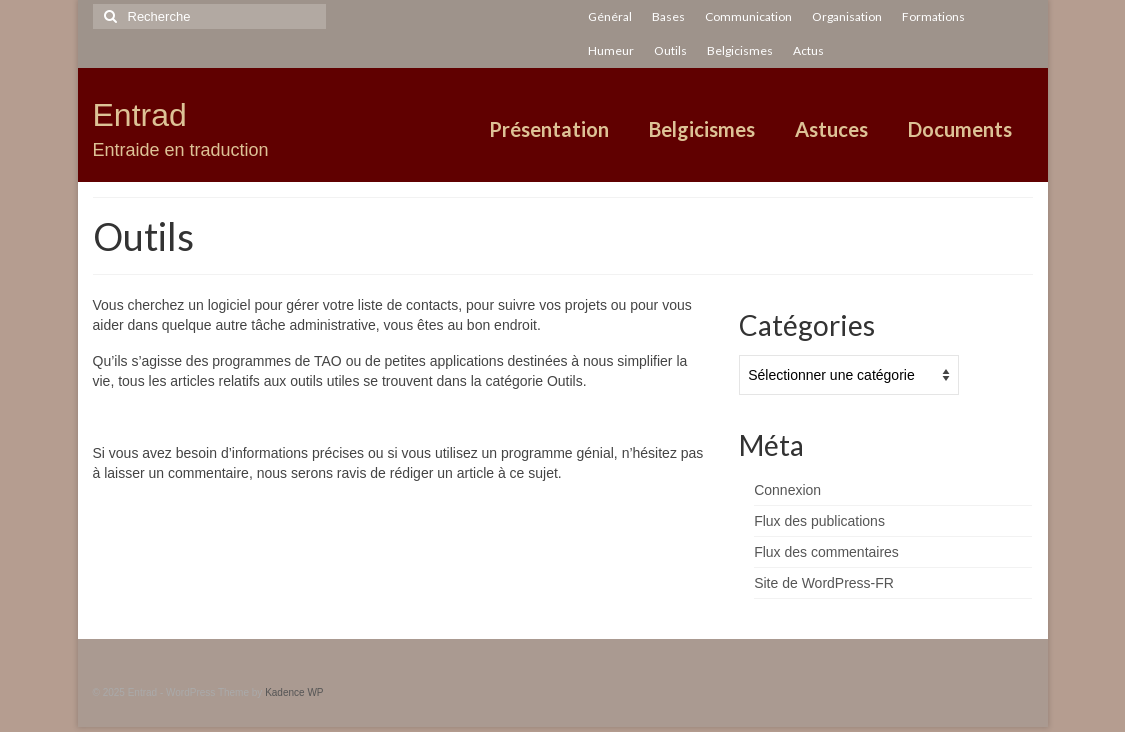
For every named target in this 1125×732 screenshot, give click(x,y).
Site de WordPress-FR (824, 583)
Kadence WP (294, 692)
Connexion (787, 490)
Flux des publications (819, 521)
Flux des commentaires (826, 552)
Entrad (140, 115)
